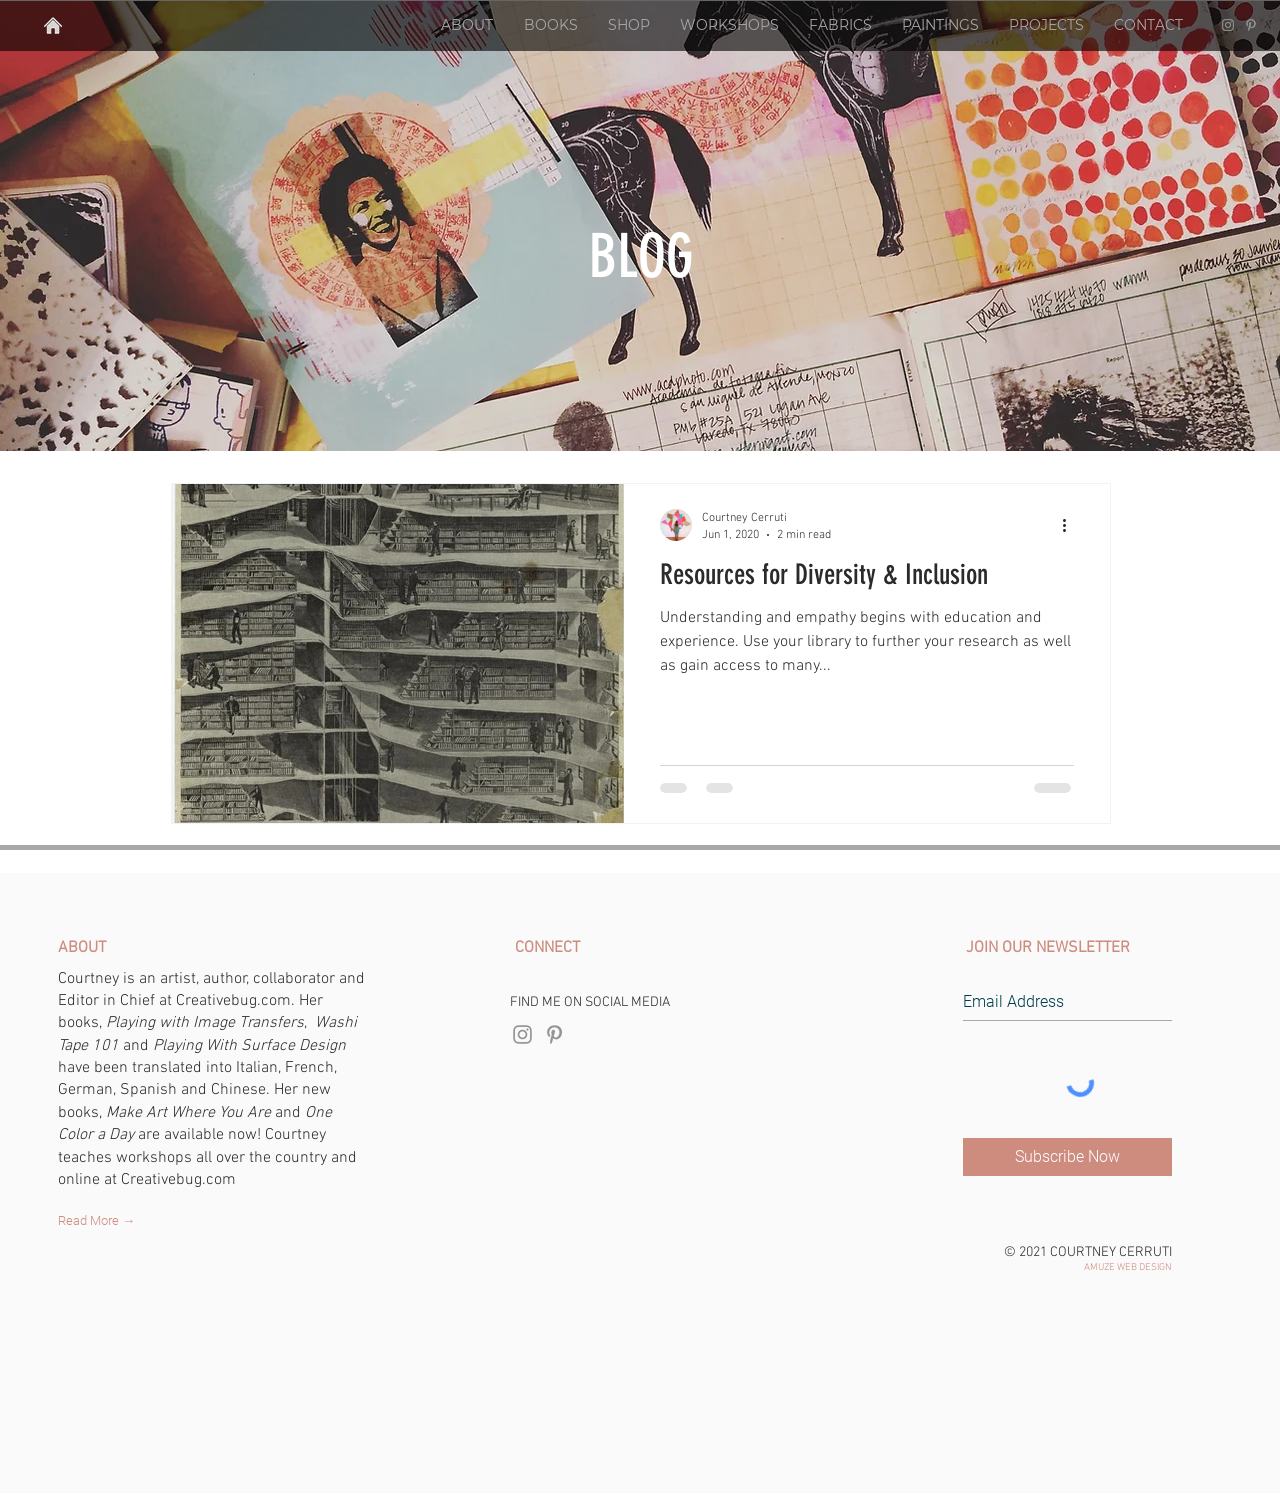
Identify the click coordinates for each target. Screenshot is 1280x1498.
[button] (466, 25)
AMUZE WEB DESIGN (1128, 1267)
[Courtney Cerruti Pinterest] (1251, 25)
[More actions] (1071, 525)
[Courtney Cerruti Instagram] (1228, 25)
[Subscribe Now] (1067, 1157)
